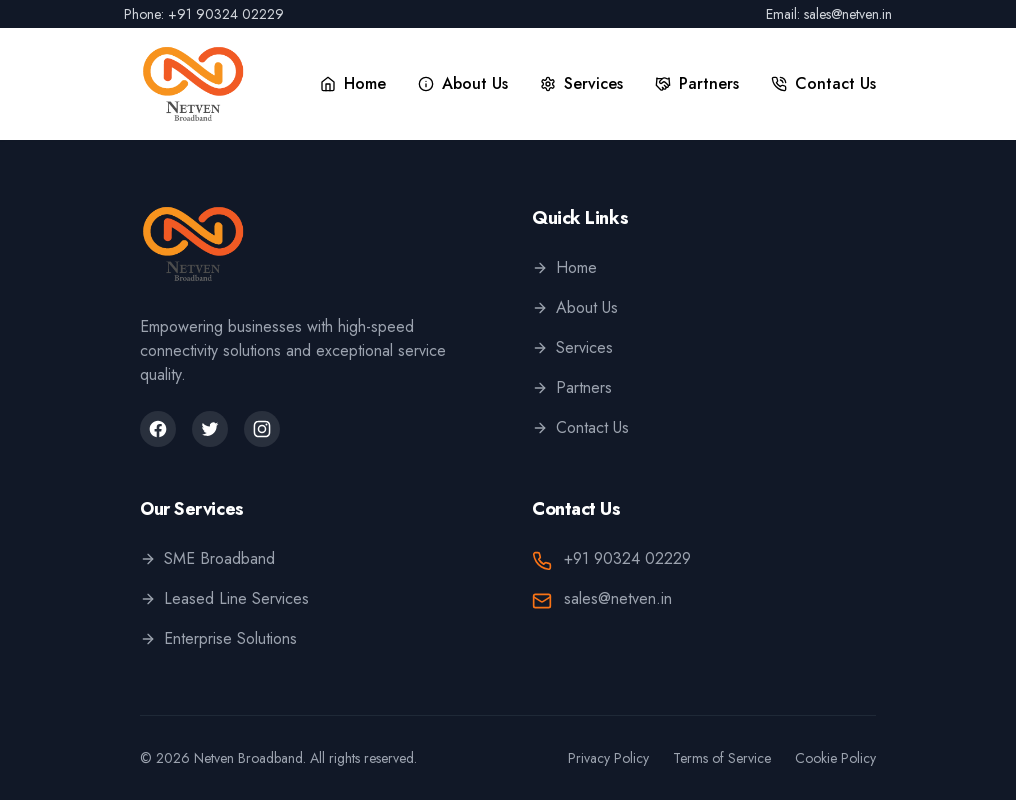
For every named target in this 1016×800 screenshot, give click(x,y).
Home (564, 267)
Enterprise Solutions (218, 638)
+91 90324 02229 (627, 558)
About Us (575, 307)
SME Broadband (207, 558)
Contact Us (580, 427)
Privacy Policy (608, 758)
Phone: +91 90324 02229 (204, 14)
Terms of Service (722, 758)
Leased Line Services (224, 598)
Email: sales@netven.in (829, 14)
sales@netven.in (618, 598)
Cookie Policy (835, 758)
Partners (572, 387)
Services (572, 347)
